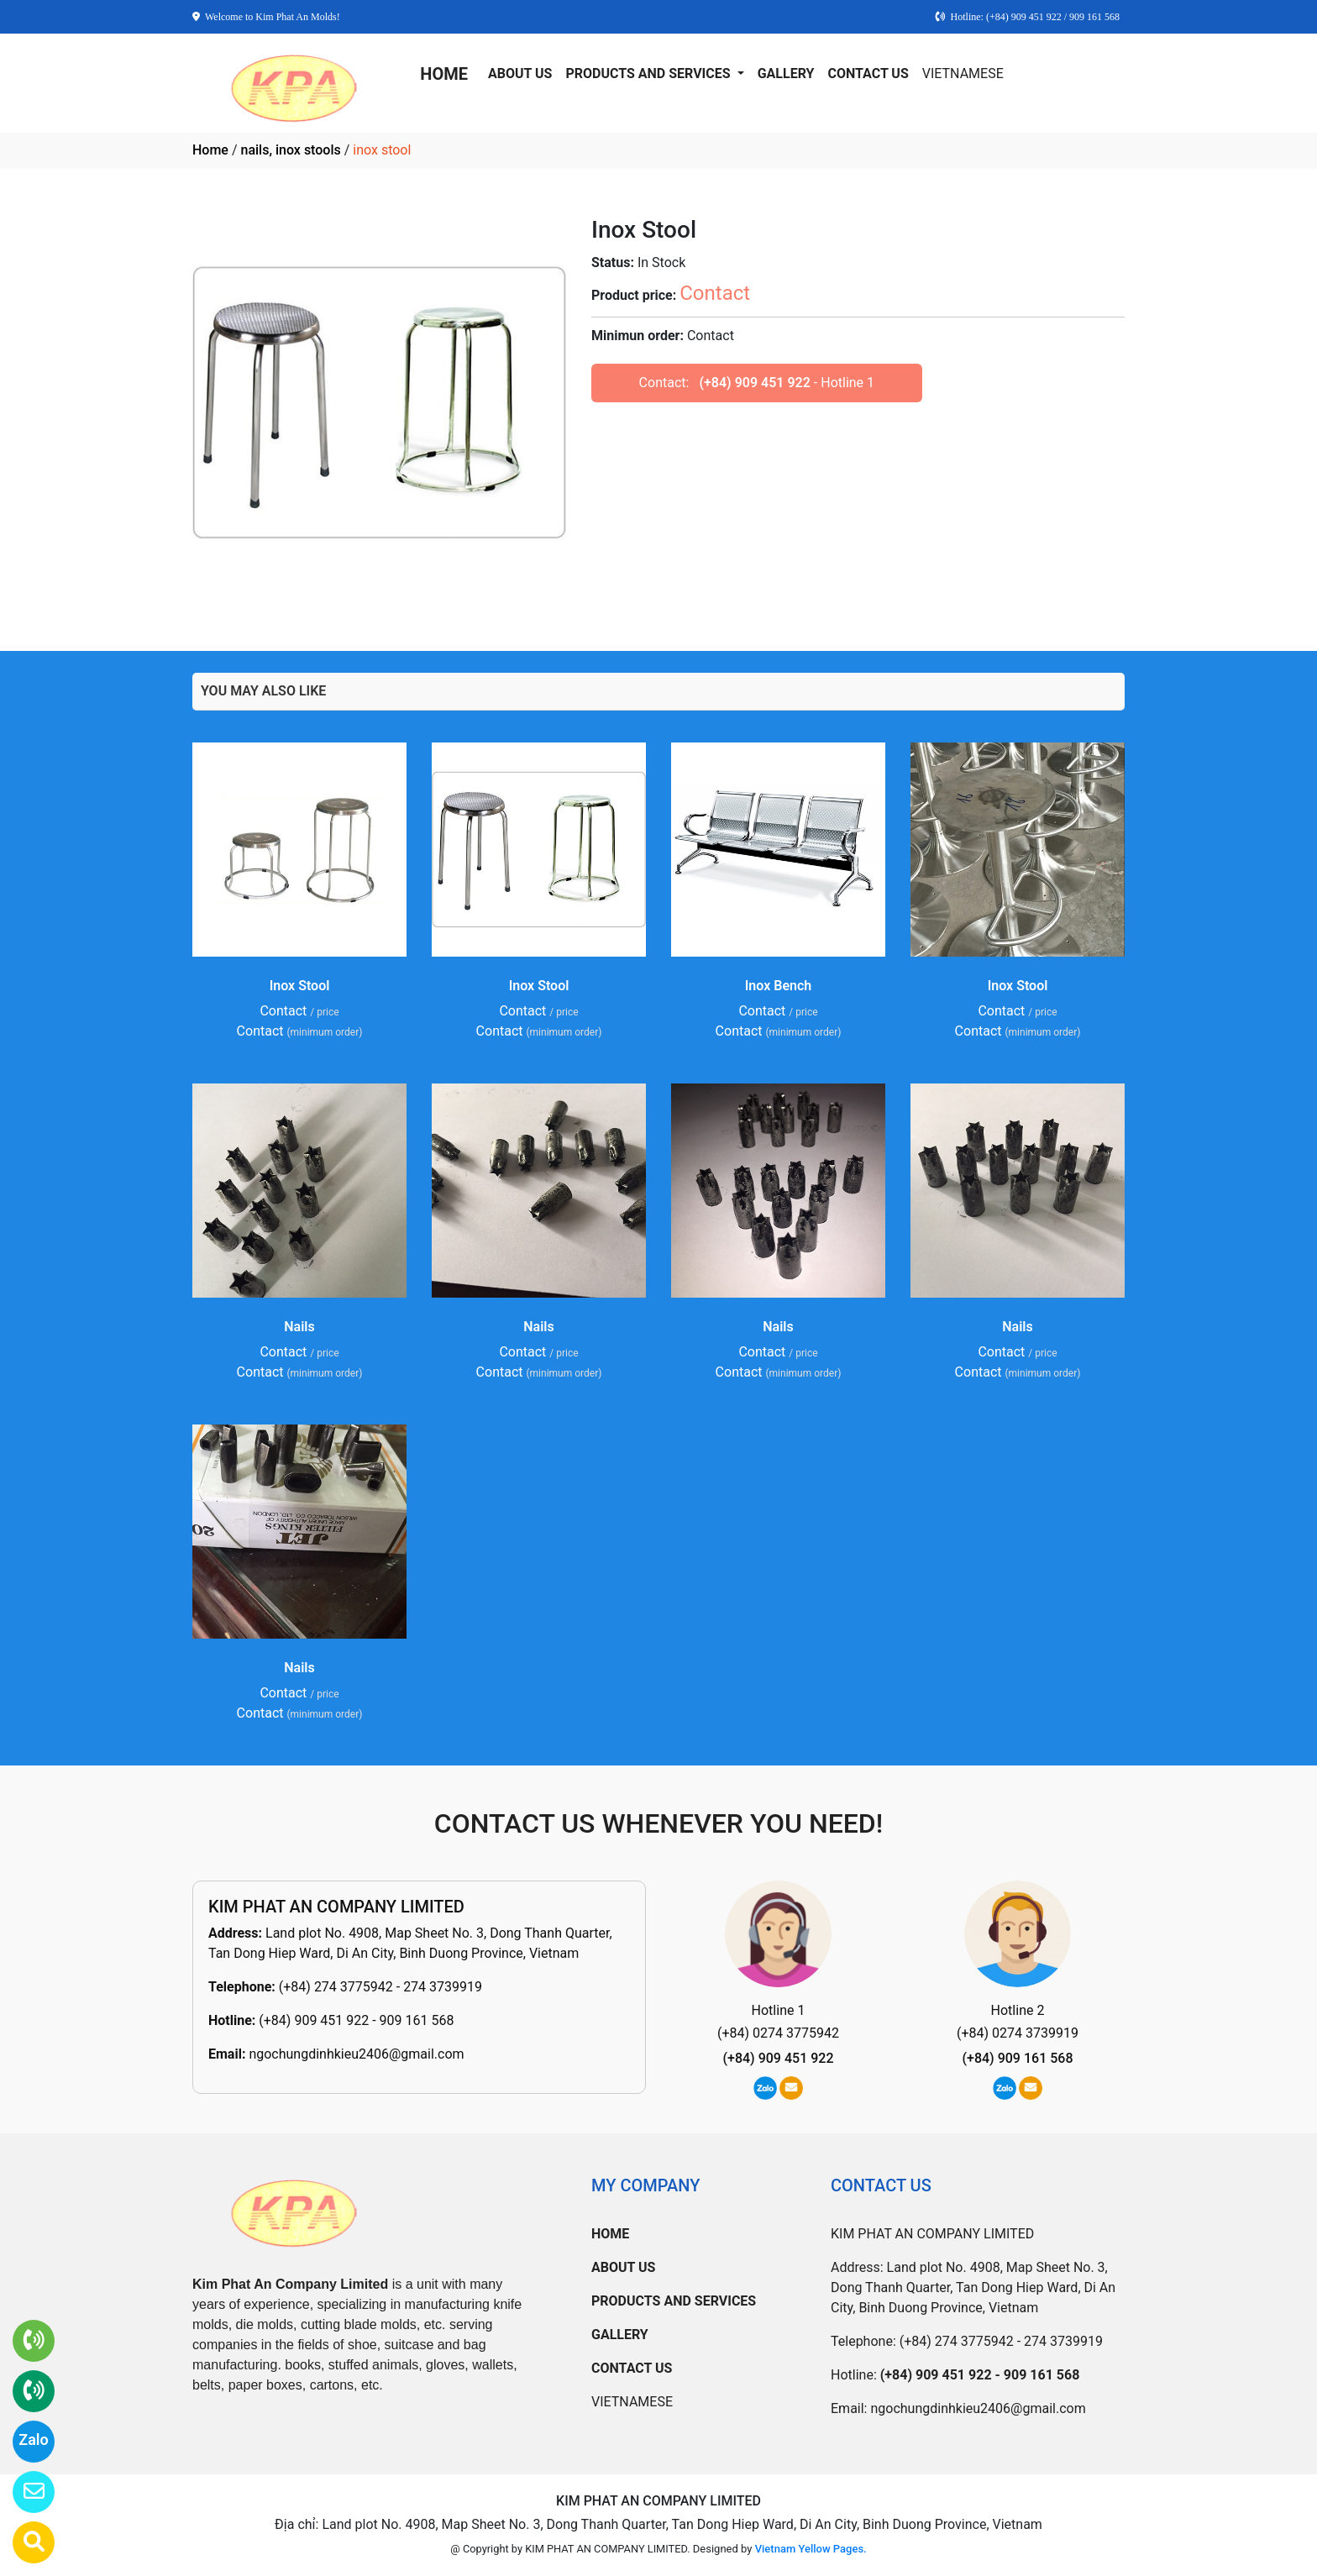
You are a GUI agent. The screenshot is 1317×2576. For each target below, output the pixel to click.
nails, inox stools (290, 150)
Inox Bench (778, 986)
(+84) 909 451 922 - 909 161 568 (356, 2020)
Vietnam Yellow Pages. (811, 2548)
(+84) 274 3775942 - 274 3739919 (380, 1987)
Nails (299, 1327)
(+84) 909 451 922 (754, 383)
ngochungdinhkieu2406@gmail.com (356, 2054)
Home (210, 150)
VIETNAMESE (963, 73)
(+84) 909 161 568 (1018, 2058)
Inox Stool (300, 986)
